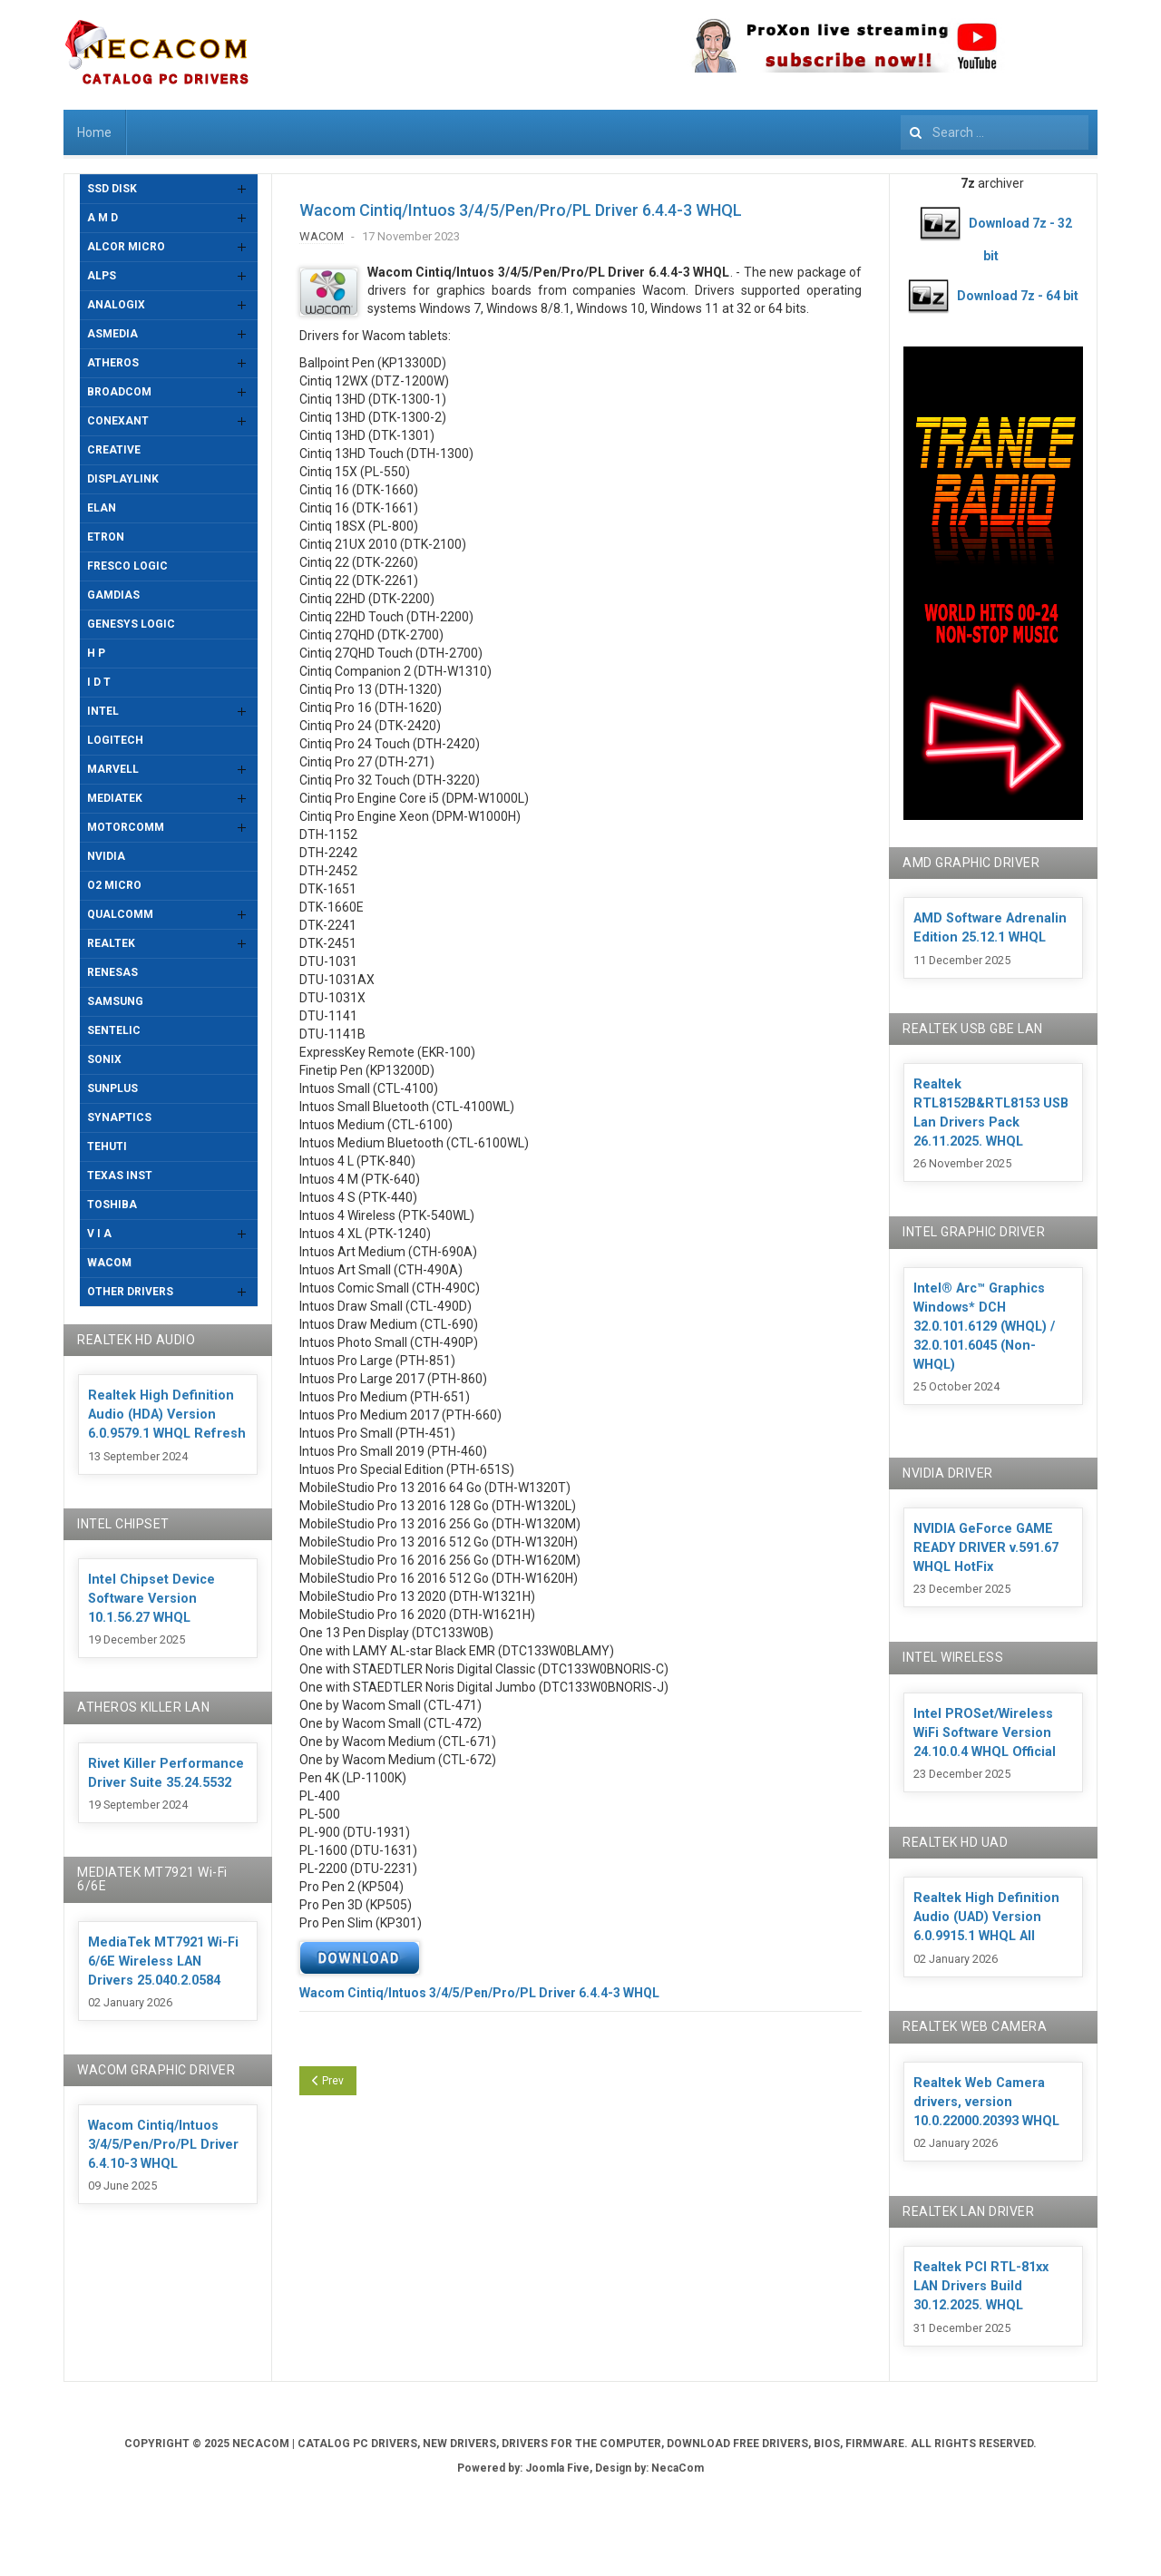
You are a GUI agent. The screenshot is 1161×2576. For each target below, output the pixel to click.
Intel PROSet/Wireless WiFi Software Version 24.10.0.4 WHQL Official (984, 1733)
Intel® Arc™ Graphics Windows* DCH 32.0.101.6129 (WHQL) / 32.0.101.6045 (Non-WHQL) (984, 1326)
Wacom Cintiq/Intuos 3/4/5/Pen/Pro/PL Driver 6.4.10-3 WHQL (163, 2144)
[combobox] (994, 132)
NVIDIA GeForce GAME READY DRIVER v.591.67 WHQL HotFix (986, 1548)
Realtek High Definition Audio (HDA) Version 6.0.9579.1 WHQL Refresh (167, 1414)
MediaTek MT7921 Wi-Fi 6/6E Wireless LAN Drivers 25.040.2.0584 (163, 1961)
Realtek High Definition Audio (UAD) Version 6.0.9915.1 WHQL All (986, 1917)
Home (94, 132)
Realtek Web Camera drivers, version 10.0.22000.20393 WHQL (986, 2102)
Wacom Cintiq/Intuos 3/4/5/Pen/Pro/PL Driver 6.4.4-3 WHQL (520, 210)
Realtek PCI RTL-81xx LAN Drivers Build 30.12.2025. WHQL (981, 2286)
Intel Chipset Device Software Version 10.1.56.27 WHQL (151, 1598)
